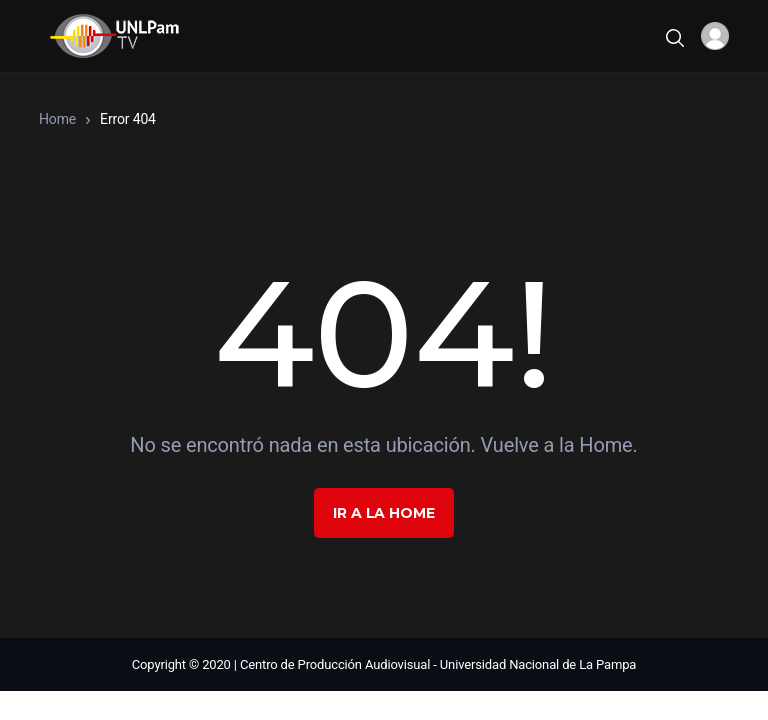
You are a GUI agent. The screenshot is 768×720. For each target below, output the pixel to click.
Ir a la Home (383, 513)
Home (57, 119)
